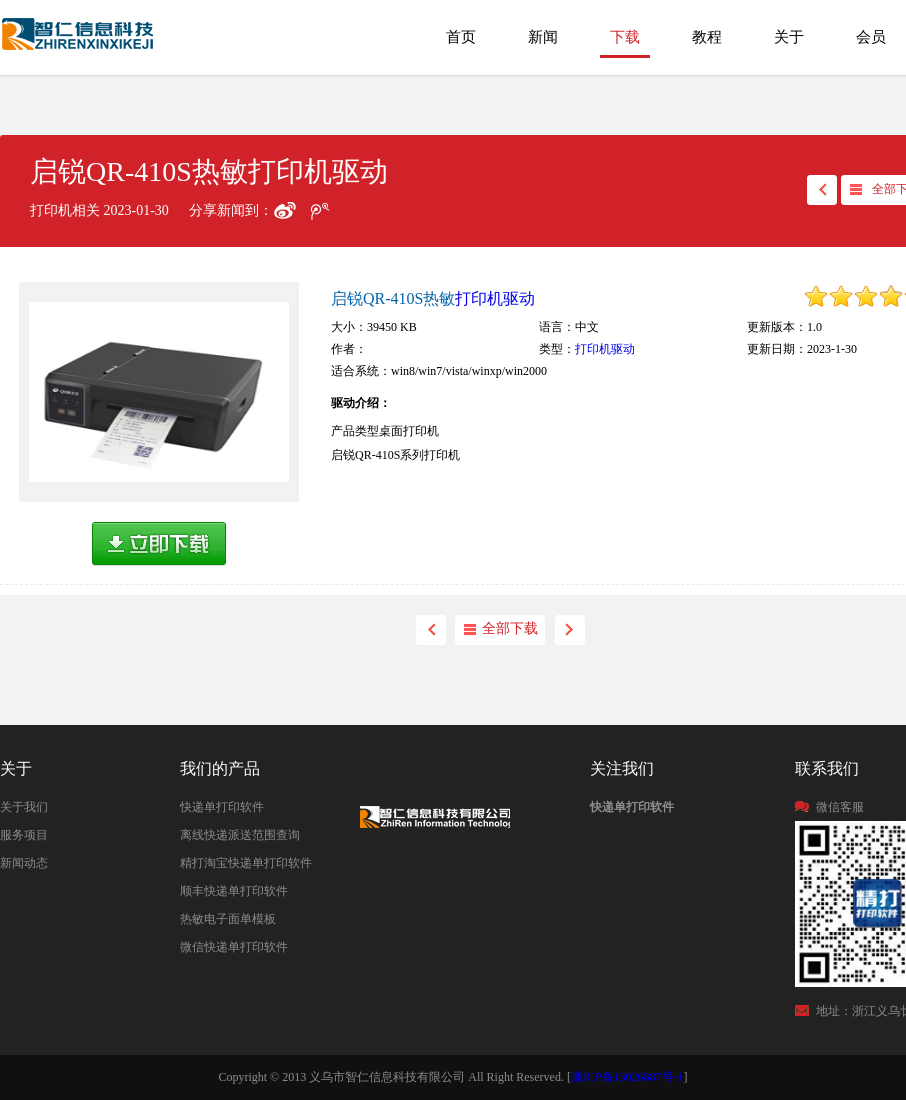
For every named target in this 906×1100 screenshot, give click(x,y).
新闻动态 (24, 863)
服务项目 (24, 835)
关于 (789, 37)
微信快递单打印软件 (234, 947)
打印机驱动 (495, 298)
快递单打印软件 (222, 807)
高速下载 (159, 544)
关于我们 (24, 807)
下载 (625, 37)
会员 (871, 37)
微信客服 (840, 807)
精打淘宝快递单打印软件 (246, 863)
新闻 (543, 37)
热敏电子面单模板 (228, 919)
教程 (707, 37)
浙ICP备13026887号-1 (627, 1077)
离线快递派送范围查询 (240, 835)
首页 (461, 37)
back (822, 190)
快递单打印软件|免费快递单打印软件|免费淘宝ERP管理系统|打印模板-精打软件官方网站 (79, 43)
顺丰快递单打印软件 (234, 891)
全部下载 (510, 628)
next (570, 630)
